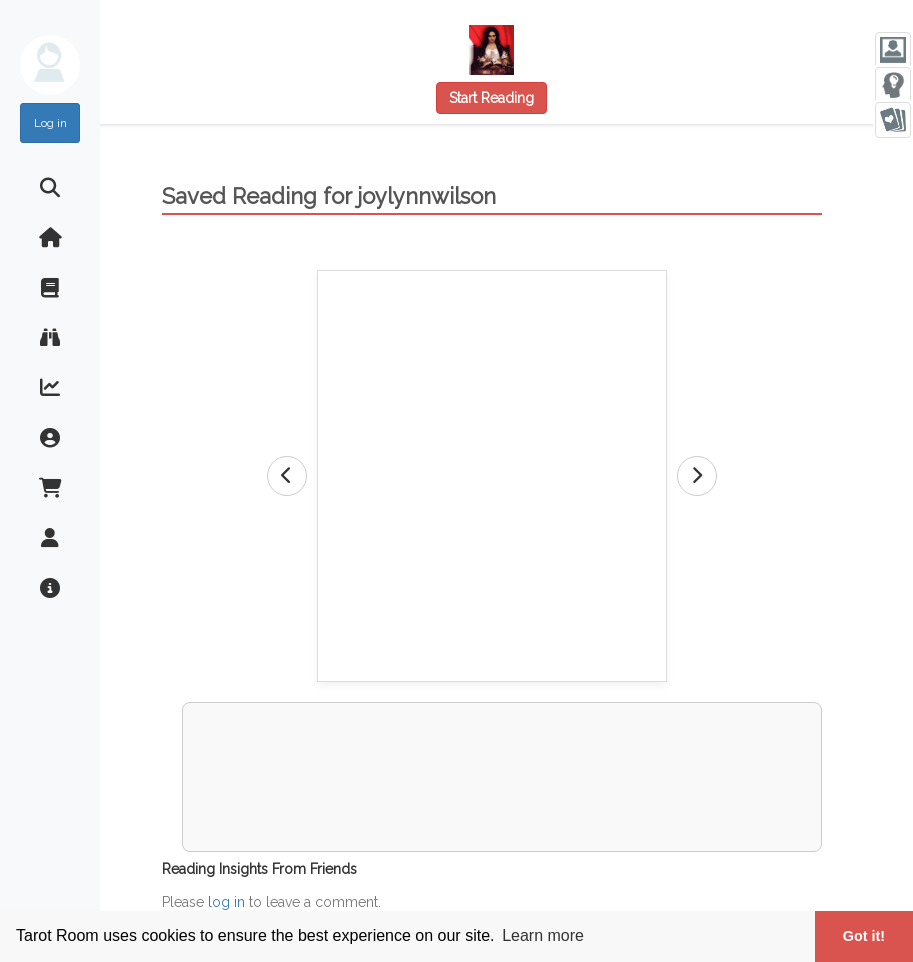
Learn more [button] (543, 935)
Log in (50, 123)
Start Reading (491, 98)
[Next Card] (697, 476)
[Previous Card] (287, 476)
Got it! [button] (864, 936)
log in (226, 902)
